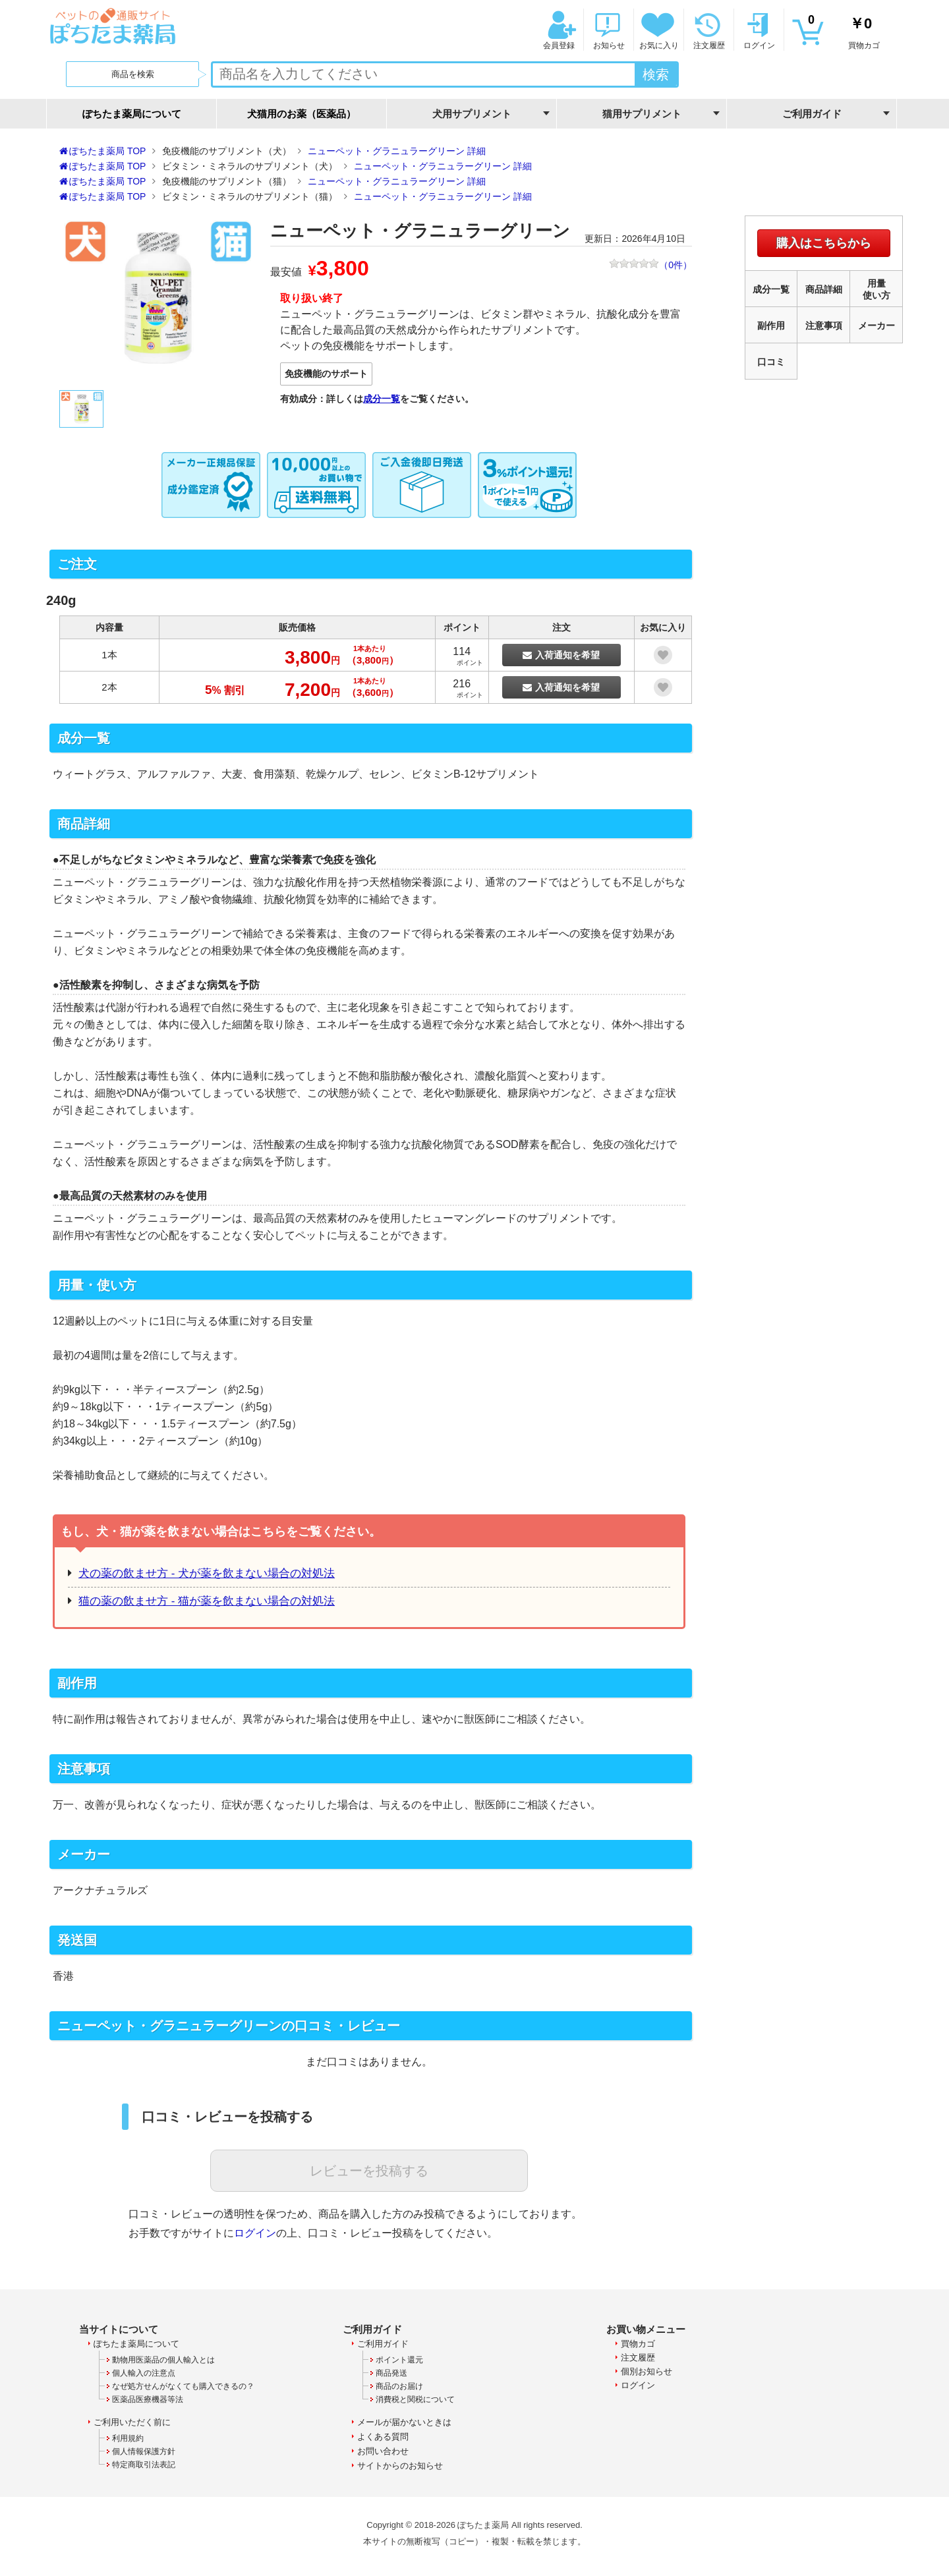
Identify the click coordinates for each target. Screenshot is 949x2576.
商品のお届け (399, 2386)
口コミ (771, 362)
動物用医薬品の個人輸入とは (163, 2359)
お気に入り (657, 30)
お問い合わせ (383, 2451)
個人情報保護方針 (143, 2451)
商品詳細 (823, 289)
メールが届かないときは (404, 2422)
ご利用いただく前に (132, 2422)
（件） (650, 266)
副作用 (771, 325)
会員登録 (557, 30)
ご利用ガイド (383, 2344)
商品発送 (391, 2373)
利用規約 (128, 2438)
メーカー (876, 325)
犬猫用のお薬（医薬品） (301, 113)
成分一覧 (381, 398)
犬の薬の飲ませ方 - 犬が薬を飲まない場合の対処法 (206, 1573)
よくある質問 (383, 2437)
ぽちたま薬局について (131, 113)
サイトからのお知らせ (400, 2466)
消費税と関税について (415, 2399)
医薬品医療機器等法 (147, 2399)
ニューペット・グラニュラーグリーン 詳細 (397, 151)
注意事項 (823, 325)
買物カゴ (843, 30)
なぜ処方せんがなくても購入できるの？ (183, 2386)
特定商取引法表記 (143, 2464)
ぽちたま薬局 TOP (107, 151)
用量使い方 (876, 289)
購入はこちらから (823, 243)
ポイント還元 (399, 2359)
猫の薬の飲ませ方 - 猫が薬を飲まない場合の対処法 (206, 1601)
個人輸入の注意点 (143, 2373)
